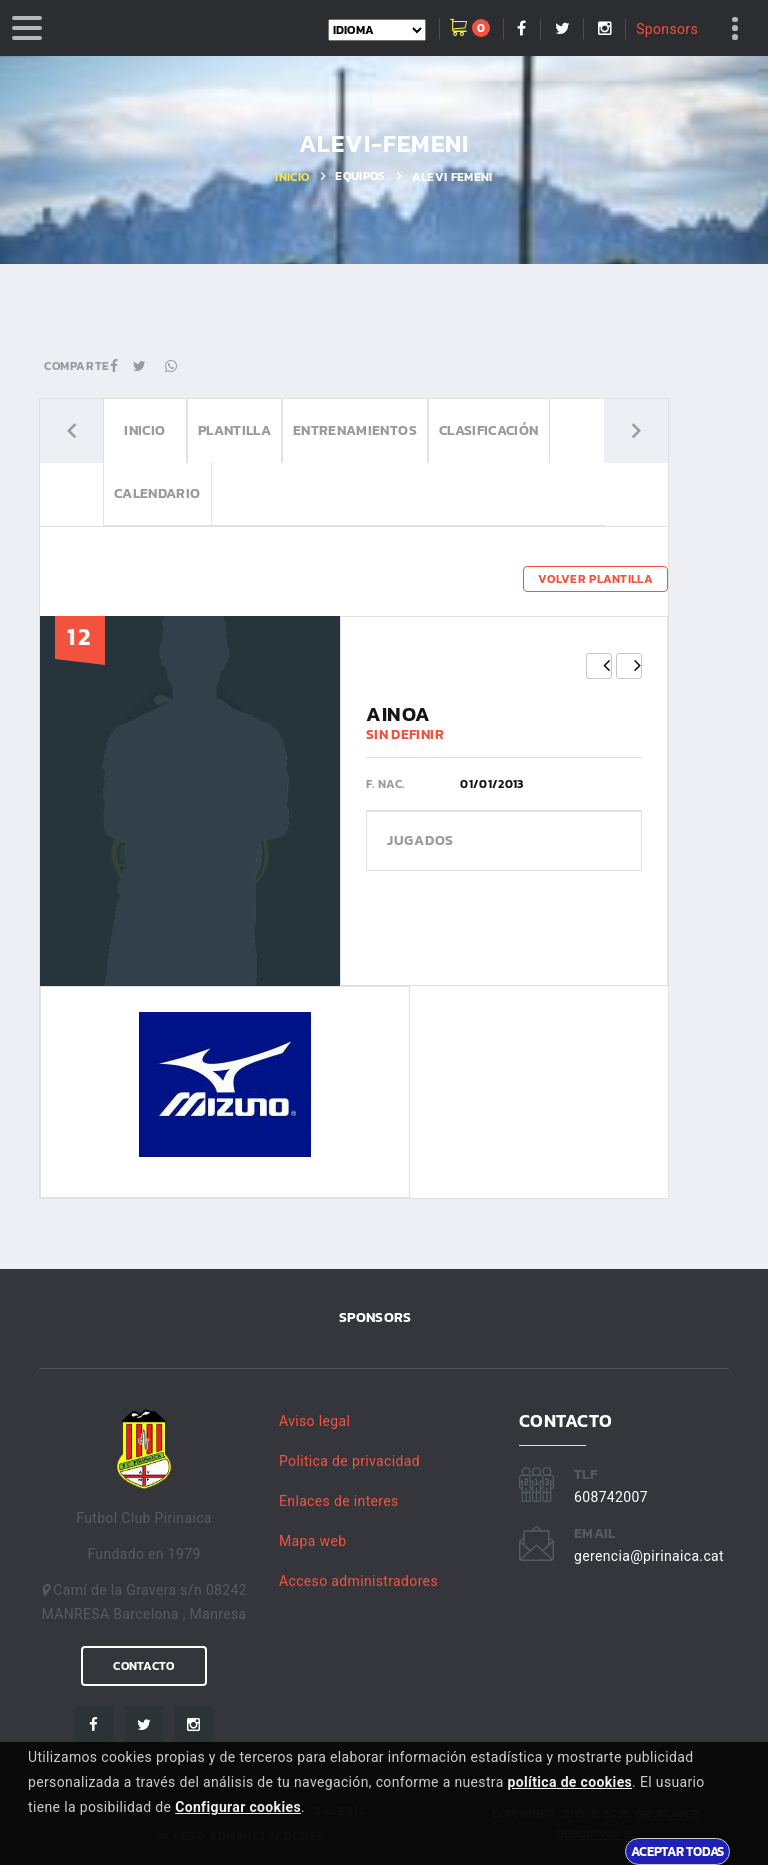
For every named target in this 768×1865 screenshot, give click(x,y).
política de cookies (569, 1782)
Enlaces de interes (339, 1501)
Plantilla (234, 430)
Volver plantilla (595, 579)
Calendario (157, 493)
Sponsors (667, 29)
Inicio (292, 177)
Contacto (143, 1666)
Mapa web (312, 1541)
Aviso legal (314, 1421)
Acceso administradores (358, 1581)
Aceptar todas (677, 1851)
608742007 (611, 1497)
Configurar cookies (238, 1807)
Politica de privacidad (349, 1461)
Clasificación (489, 430)
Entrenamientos (355, 430)
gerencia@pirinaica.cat (649, 1556)
